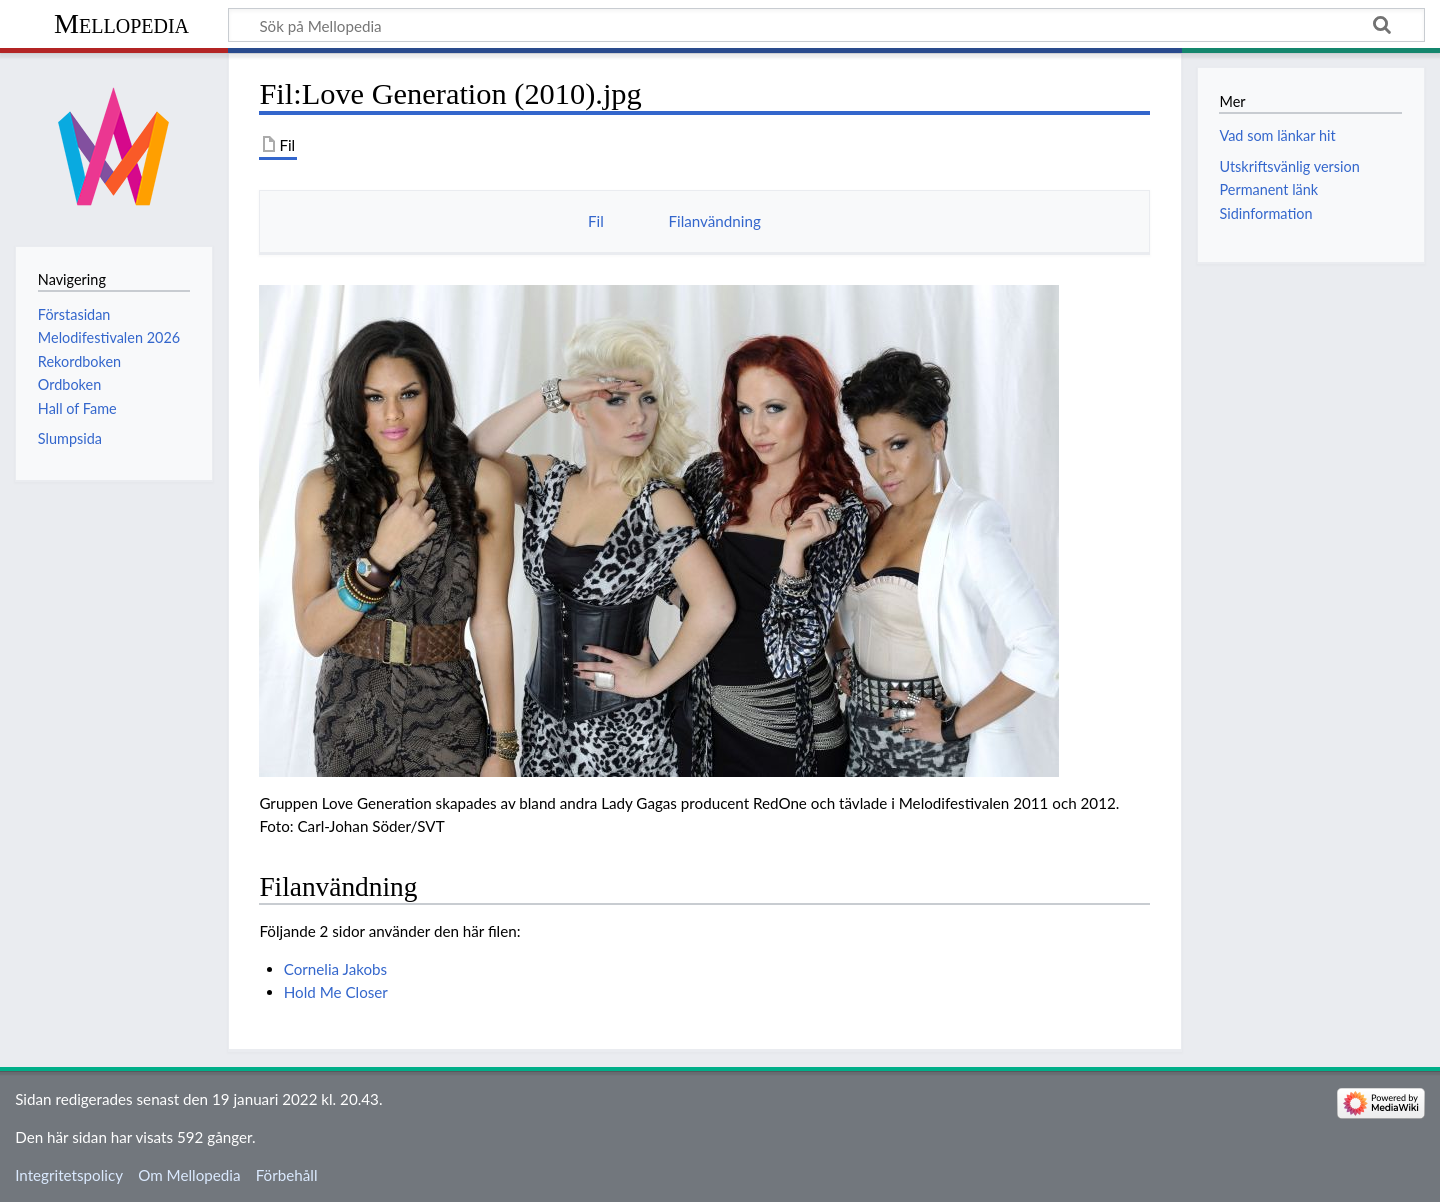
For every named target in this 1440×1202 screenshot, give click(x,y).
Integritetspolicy (69, 1175)
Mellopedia (121, 23)
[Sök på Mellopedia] (826, 25)
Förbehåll (287, 1175)
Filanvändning (714, 221)
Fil (596, 221)
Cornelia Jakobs (336, 969)
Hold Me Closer (336, 992)
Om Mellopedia (189, 1175)
